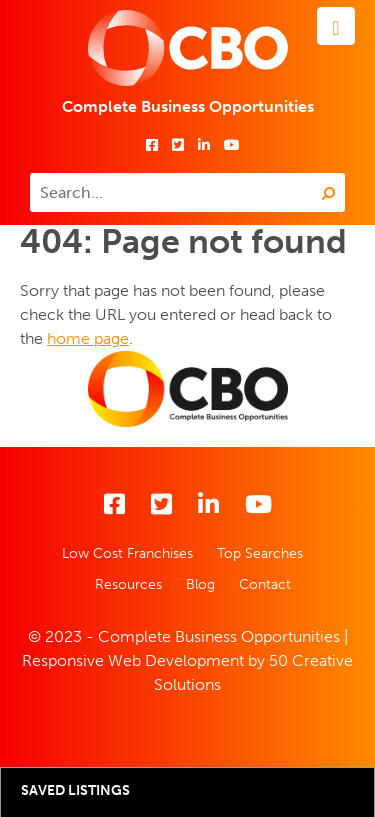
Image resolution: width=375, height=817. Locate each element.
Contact (265, 584)
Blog (200, 584)
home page (88, 338)
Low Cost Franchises (127, 553)
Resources (128, 584)
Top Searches (260, 553)
